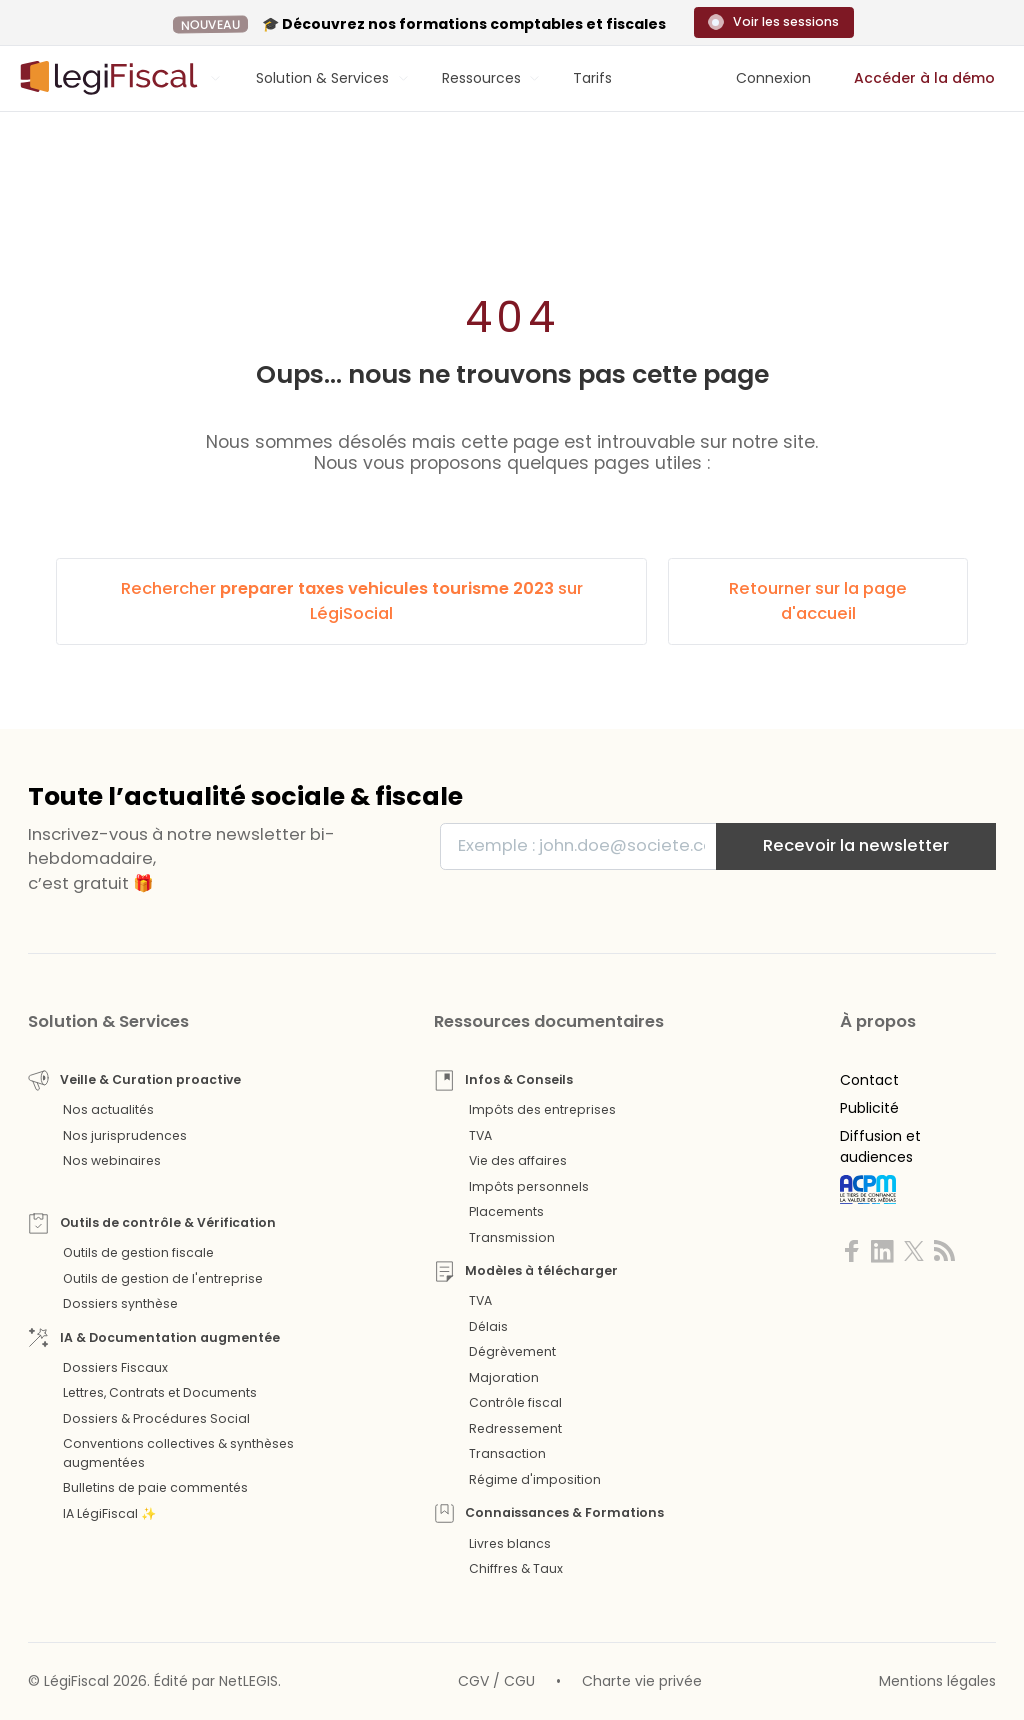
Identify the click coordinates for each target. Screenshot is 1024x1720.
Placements (506, 1211)
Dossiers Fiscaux (115, 1367)
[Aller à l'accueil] (106, 78)
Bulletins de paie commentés (155, 1487)
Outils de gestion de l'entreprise (163, 1278)
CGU (519, 1681)
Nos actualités (108, 1109)
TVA (480, 1135)
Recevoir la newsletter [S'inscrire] (856, 845)
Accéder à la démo (924, 78)
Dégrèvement (512, 1351)
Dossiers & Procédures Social (156, 1418)
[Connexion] (773, 78)
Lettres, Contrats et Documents (160, 1392)
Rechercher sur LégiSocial (352, 601)
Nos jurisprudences (125, 1135)
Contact (869, 1080)
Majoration (504, 1377)
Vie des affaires (518, 1160)
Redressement (515, 1428)
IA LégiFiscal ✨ (109, 1513)
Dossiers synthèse (120, 1303)
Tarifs (592, 78)
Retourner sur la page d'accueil (818, 601)
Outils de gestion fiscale (138, 1252)
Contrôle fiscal (515, 1402)
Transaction (507, 1453)
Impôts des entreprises (542, 1109)
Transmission (512, 1237)
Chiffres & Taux (516, 1568)
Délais (488, 1326)
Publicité (869, 1108)
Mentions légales (937, 1681)
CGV (473, 1681)
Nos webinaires (112, 1160)
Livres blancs (510, 1543)
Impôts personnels (529, 1186)
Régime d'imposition (535, 1479)
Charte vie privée (642, 1681)
